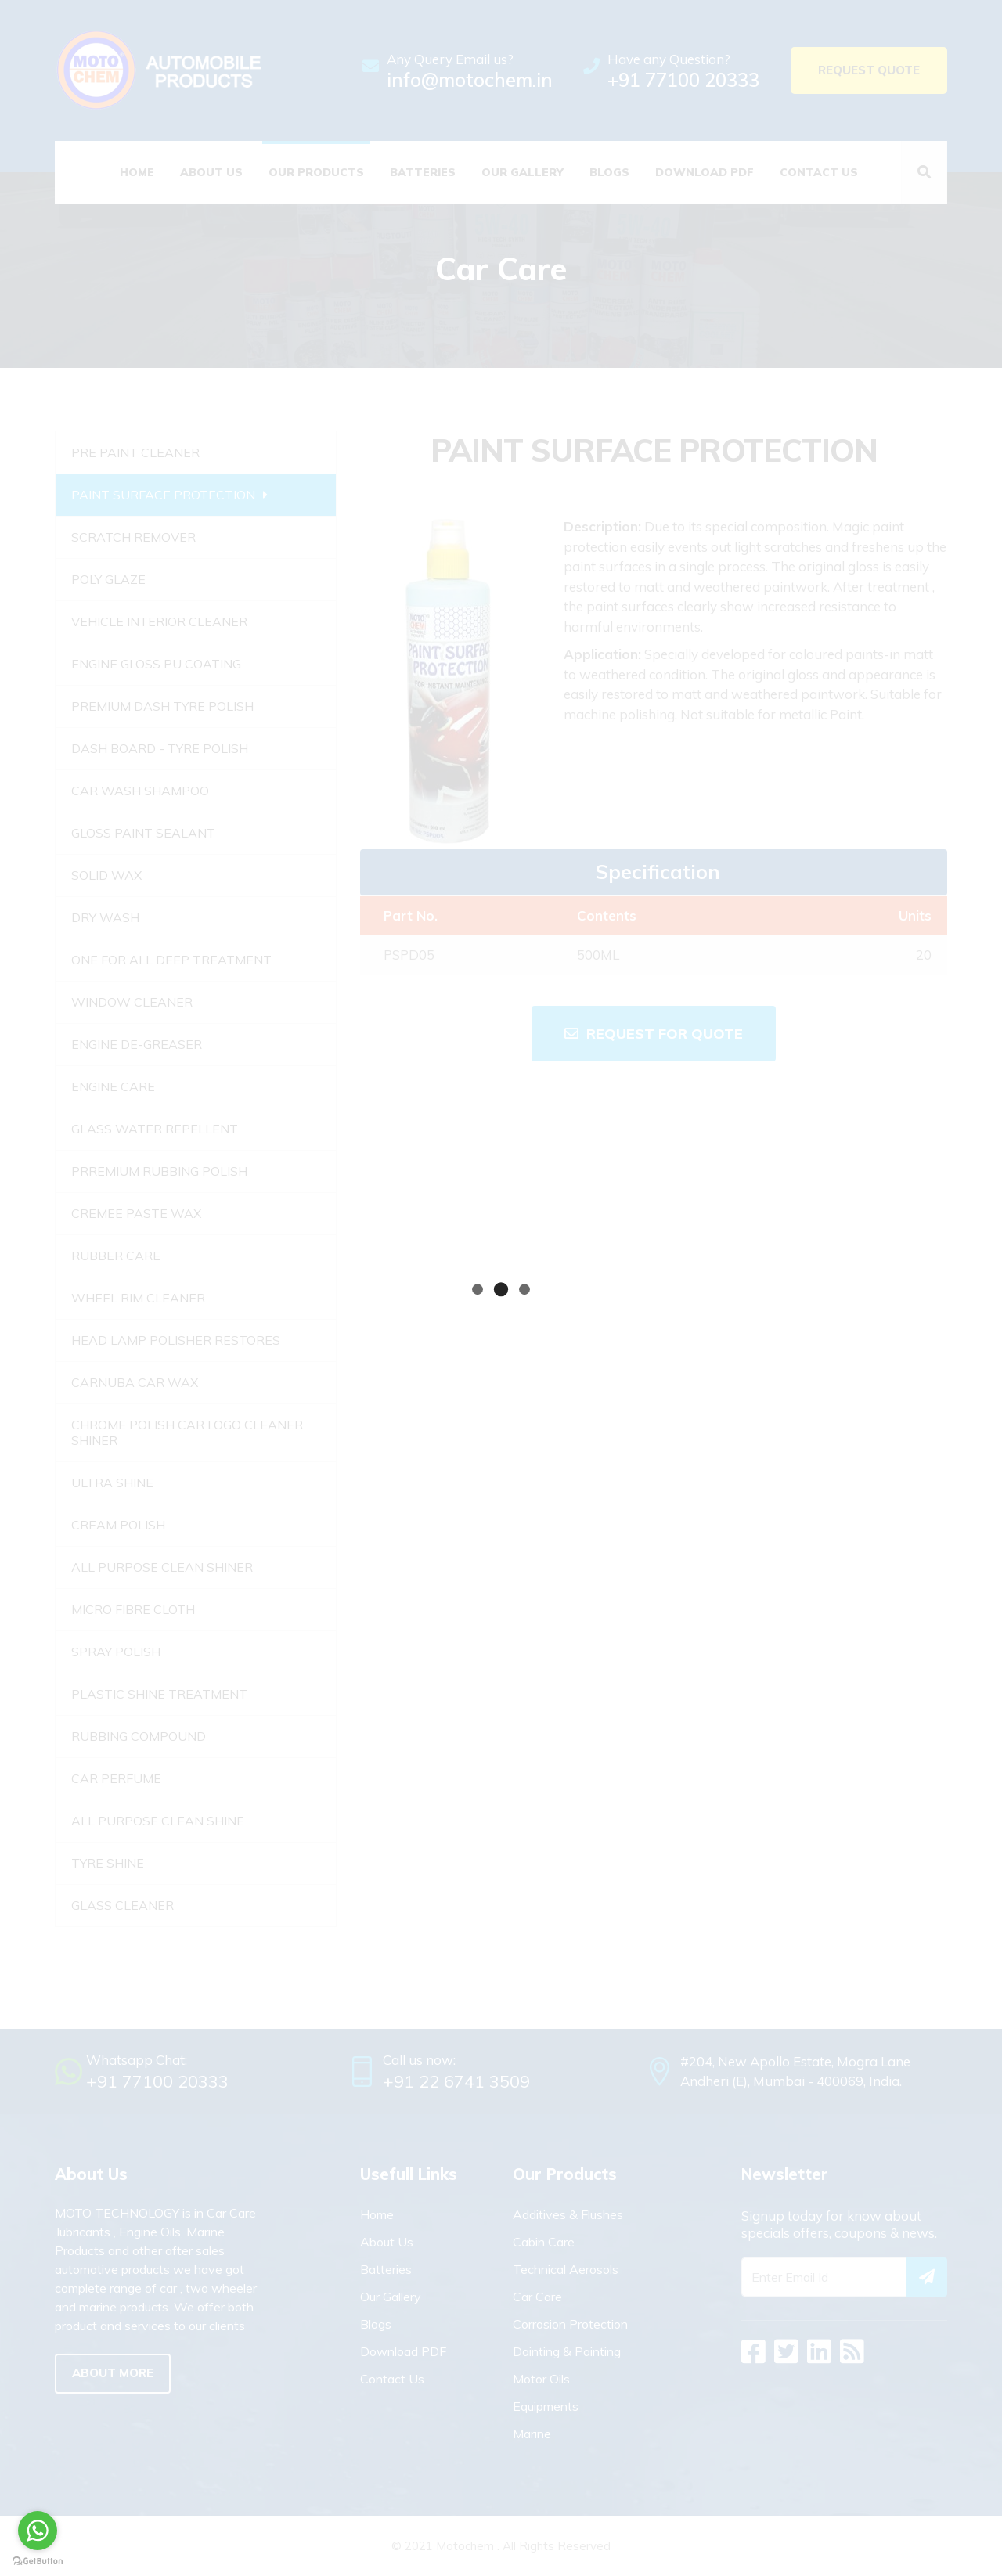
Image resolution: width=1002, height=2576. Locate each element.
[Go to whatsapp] (37, 2530)
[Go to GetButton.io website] (38, 2560)
